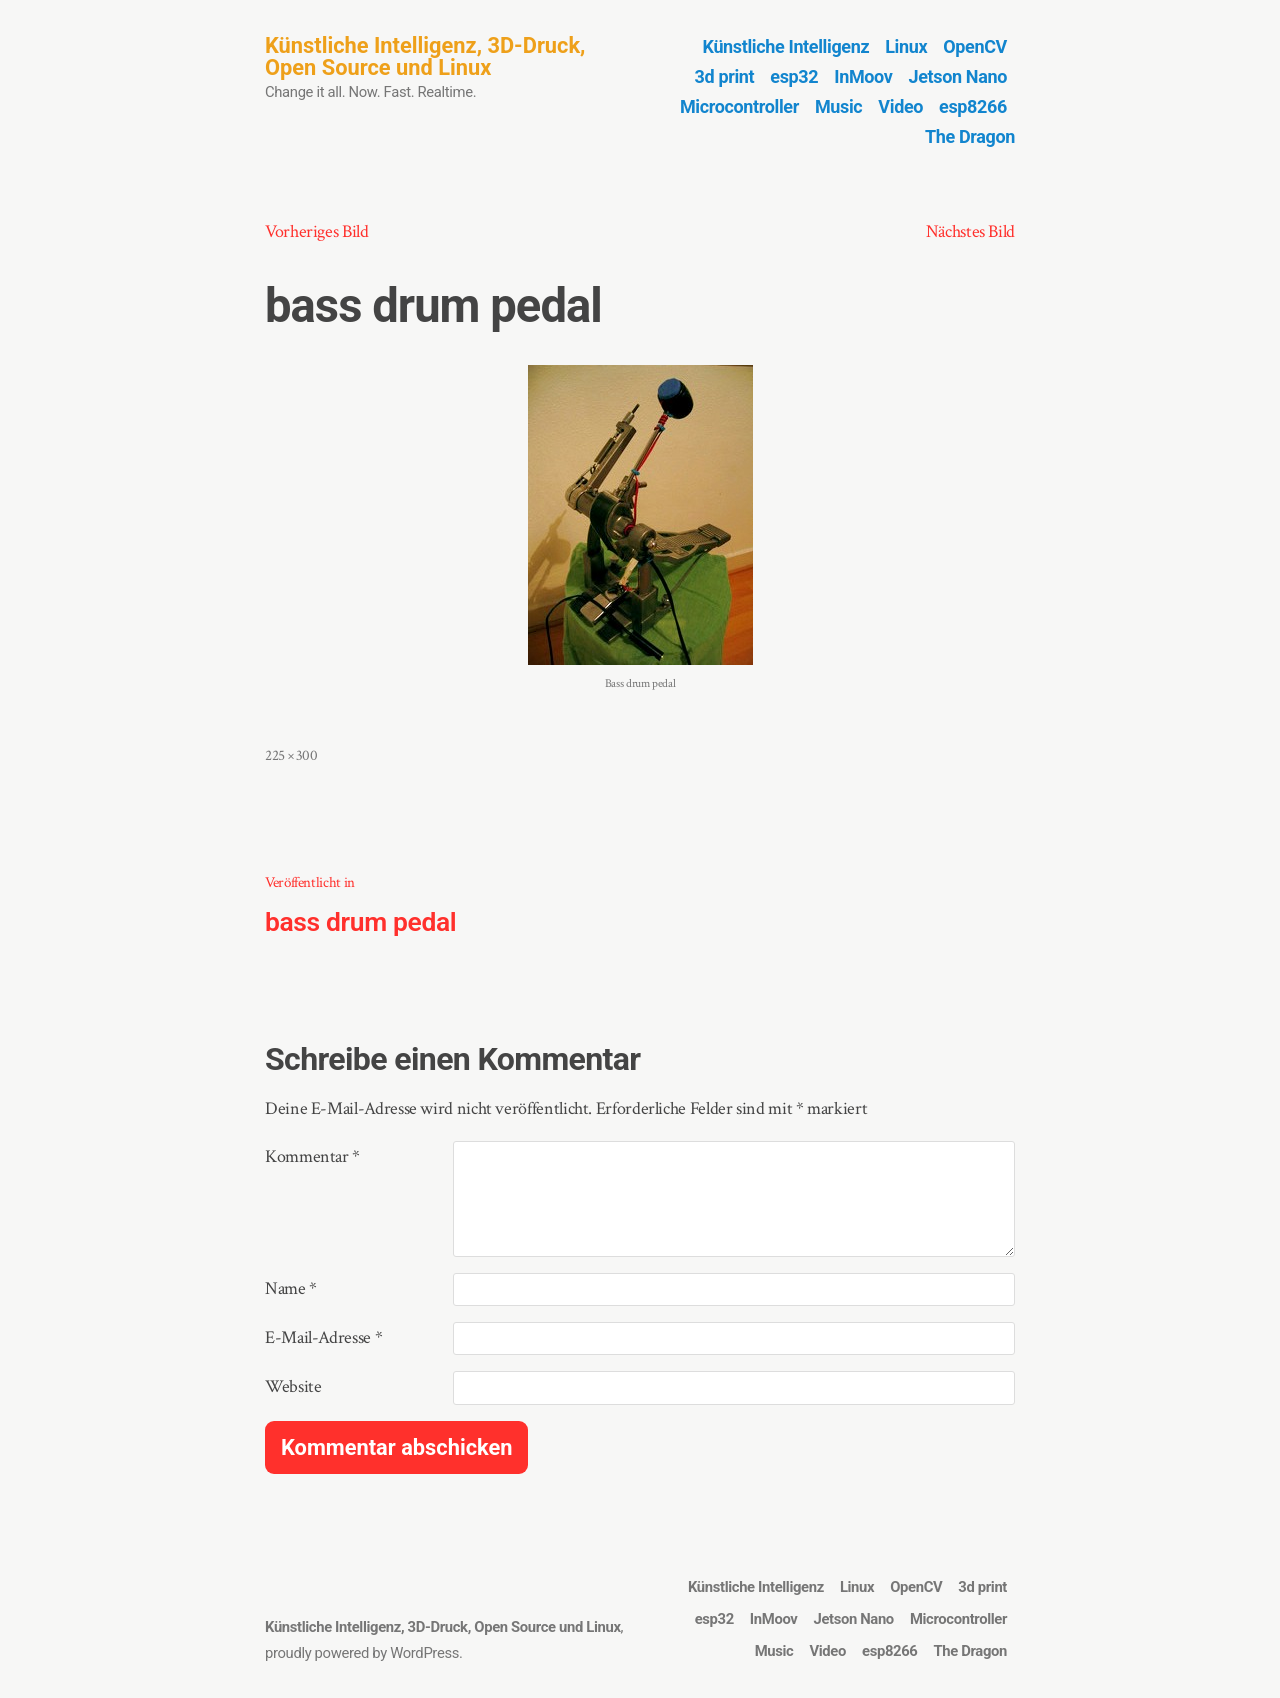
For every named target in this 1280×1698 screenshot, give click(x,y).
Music (838, 106)
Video (900, 106)
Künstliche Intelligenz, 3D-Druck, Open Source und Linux (425, 56)
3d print (725, 76)
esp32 (794, 76)
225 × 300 (291, 755)
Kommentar (312, 1156)
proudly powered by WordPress (362, 1653)
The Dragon (970, 136)
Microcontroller (739, 106)
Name (291, 1288)
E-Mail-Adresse (323, 1337)
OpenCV (975, 46)
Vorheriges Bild (317, 231)
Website (293, 1386)
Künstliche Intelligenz (786, 46)
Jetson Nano (958, 76)
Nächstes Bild (970, 231)
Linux (906, 46)
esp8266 (973, 106)
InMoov (863, 76)
